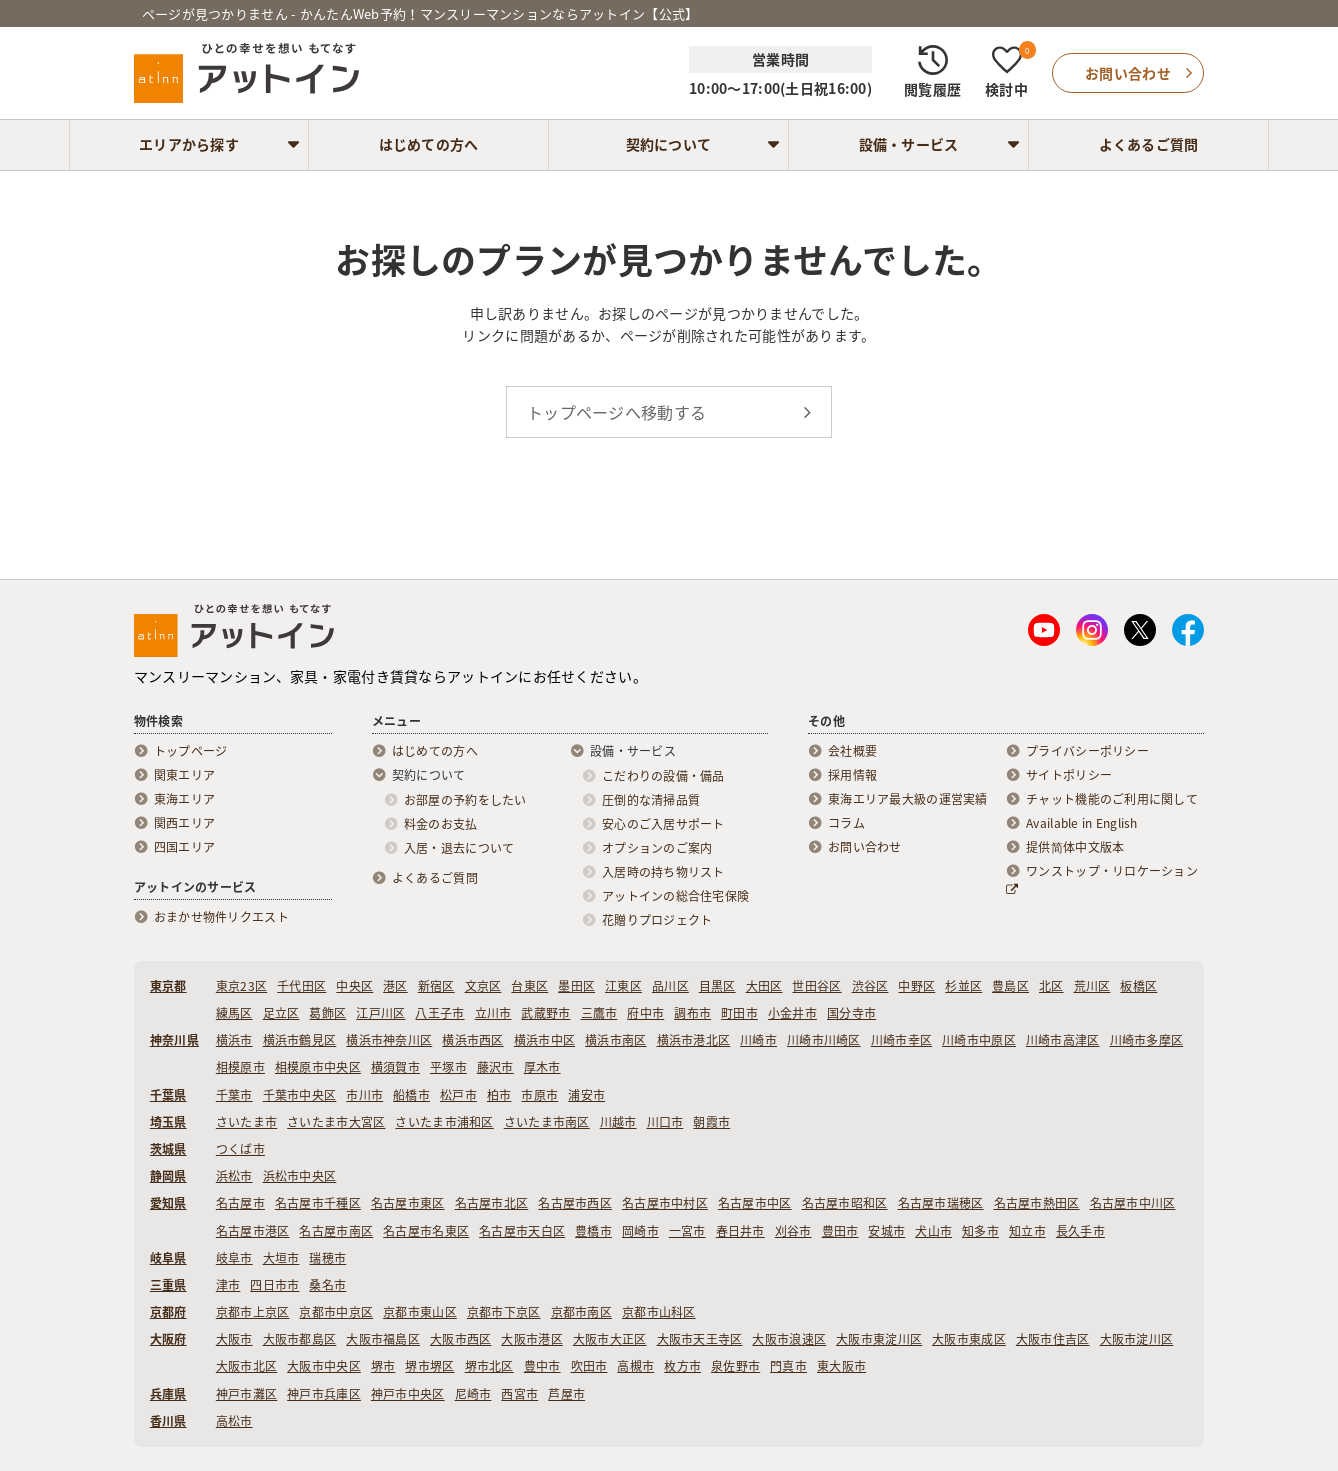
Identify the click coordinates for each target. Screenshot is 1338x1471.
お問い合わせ (865, 847)
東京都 (168, 986)
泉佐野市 (735, 1366)
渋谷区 (870, 986)
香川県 (168, 1421)
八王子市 (439, 1013)
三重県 (168, 1285)
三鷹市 (599, 1013)
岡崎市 (640, 1231)
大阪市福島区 (383, 1339)
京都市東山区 (420, 1312)
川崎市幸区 (901, 1040)
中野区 (916, 986)
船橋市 (411, 1095)
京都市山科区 (659, 1312)
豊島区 (1010, 986)
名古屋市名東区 (426, 1231)
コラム (846, 823)
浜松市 (234, 1176)
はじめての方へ (429, 144)
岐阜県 (168, 1258)
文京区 (483, 986)
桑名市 (327, 1285)
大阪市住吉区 (1053, 1339)
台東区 (529, 986)
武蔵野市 (545, 1013)
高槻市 (635, 1366)
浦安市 (586, 1095)
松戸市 (458, 1095)
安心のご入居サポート (663, 824)
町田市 (739, 1013)
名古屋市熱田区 (1037, 1203)
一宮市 (687, 1231)
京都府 (168, 1312)
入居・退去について (459, 848)
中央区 (354, 986)
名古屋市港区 (253, 1231)
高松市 (234, 1421)
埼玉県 (168, 1122)
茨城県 (168, 1149)
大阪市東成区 (969, 1339)
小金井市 (792, 1013)
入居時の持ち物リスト (663, 872)
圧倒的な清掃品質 (651, 800)
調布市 (692, 1013)
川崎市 (758, 1040)
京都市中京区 (336, 1312)
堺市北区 (489, 1366)
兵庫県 (168, 1394)
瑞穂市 (327, 1258)
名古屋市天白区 (522, 1231)
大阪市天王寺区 (700, 1339)
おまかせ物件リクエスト (221, 917)
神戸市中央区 (408, 1394)
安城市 (886, 1231)
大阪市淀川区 (1137, 1339)
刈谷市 (793, 1231)
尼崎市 (473, 1394)
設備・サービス (909, 144)
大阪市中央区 (324, 1366)
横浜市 (234, 1040)
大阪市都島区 (300, 1339)
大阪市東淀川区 (879, 1339)
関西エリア (184, 823)
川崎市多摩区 (1147, 1040)
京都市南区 (581, 1312)
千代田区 (301, 986)
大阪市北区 (246, 1366)
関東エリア (184, 775)
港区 (395, 986)
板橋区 (1138, 986)
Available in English (1082, 823)
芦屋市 (566, 1394)
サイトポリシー (1069, 775)
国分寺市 (851, 1013)
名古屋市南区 (336, 1231)
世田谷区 (816, 986)
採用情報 (852, 775)
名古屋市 (240, 1203)
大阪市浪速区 (789, 1339)
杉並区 (963, 986)
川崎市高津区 (1063, 1040)
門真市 (788, 1366)
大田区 (764, 986)
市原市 (539, 1095)
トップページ (191, 751)
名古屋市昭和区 (845, 1203)
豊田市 (840, 1231)
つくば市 (240, 1149)
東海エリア (184, 799)
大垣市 (281, 1258)
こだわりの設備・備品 (663, 776)
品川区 (670, 986)
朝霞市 (711, 1122)
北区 (1051, 986)
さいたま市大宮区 (336, 1122)
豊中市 (542, 1366)
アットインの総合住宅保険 (675, 896)
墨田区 (576, 986)
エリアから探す (189, 144)
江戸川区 (380, 1013)
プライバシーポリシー (1087, 751)
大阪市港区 (531, 1339)
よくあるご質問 (1149, 144)
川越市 (618, 1122)
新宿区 (436, 986)
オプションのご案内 (657, 848)
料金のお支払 (441, 824)
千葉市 (234, 1095)
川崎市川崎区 (824, 1040)
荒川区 (1092, 986)
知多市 (980, 1231)
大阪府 (168, 1339)
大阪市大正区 (610, 1339)
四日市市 (274, 1285)
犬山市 (933, 1231)
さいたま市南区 (547, 1122)
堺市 (383, 1366)
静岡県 (168, 1176)
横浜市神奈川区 (389, 1040)
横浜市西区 (472, 1040)
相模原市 (240, 1067)
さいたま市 (246, 1122)
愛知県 (168, 1203)
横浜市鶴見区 (300, 1040)
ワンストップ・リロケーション (1102, 879)
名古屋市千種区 (318, 1203)
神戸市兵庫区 (324, 1394)
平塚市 (448, 1067)
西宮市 (519, 1394)
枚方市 (682, 1366)
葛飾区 (327, 1013)
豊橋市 (593, 1231)
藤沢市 (495, 1067)
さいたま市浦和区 (444, 1122)
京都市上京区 (253, 1312)
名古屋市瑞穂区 (941, 1203)
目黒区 (717, 986)
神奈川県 (174, 1040)
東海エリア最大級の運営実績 (908, 799)
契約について (669, 144)
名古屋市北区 (492, 1203)
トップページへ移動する (616, 412)
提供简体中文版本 (1075, 847)
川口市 (665, 1122)
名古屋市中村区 (665, 1203)
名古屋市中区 (755, 1203)
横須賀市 (395, 1067)
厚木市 (542, 1067)
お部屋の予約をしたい (465, 800)
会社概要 (852, 751)
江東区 (623, 986)
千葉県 (168, 1095)
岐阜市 (234, 1258)
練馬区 (234, 1013)
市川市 (364, 1095)
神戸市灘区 (246, 1394)
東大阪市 (841, 1366)
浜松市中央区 (300, 1176)
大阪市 (234, 1339)
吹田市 (589, 1366)
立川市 (493, 1013)
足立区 (281, 1013)
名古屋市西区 (575, 1203)
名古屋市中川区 (1133, 1203)
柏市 (499, 1095)
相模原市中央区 (318, 1067)
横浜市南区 (615, 1040)
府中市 (645, 1013)
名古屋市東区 (408, 1203)
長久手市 (1080, 1231)
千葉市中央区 (300, 1095)
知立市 (1027, 1231)
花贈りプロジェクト (657, 920)
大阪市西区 (460, 1339)
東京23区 (241, 986)
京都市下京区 (504, 1312)
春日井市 (740, 1231)
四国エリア (184, 847)
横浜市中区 (544, 1040)
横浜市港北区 (694, 1040)
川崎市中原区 (979, 1040)
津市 (228, 1285)
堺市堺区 (429, 1366)
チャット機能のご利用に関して (1112, 799)
